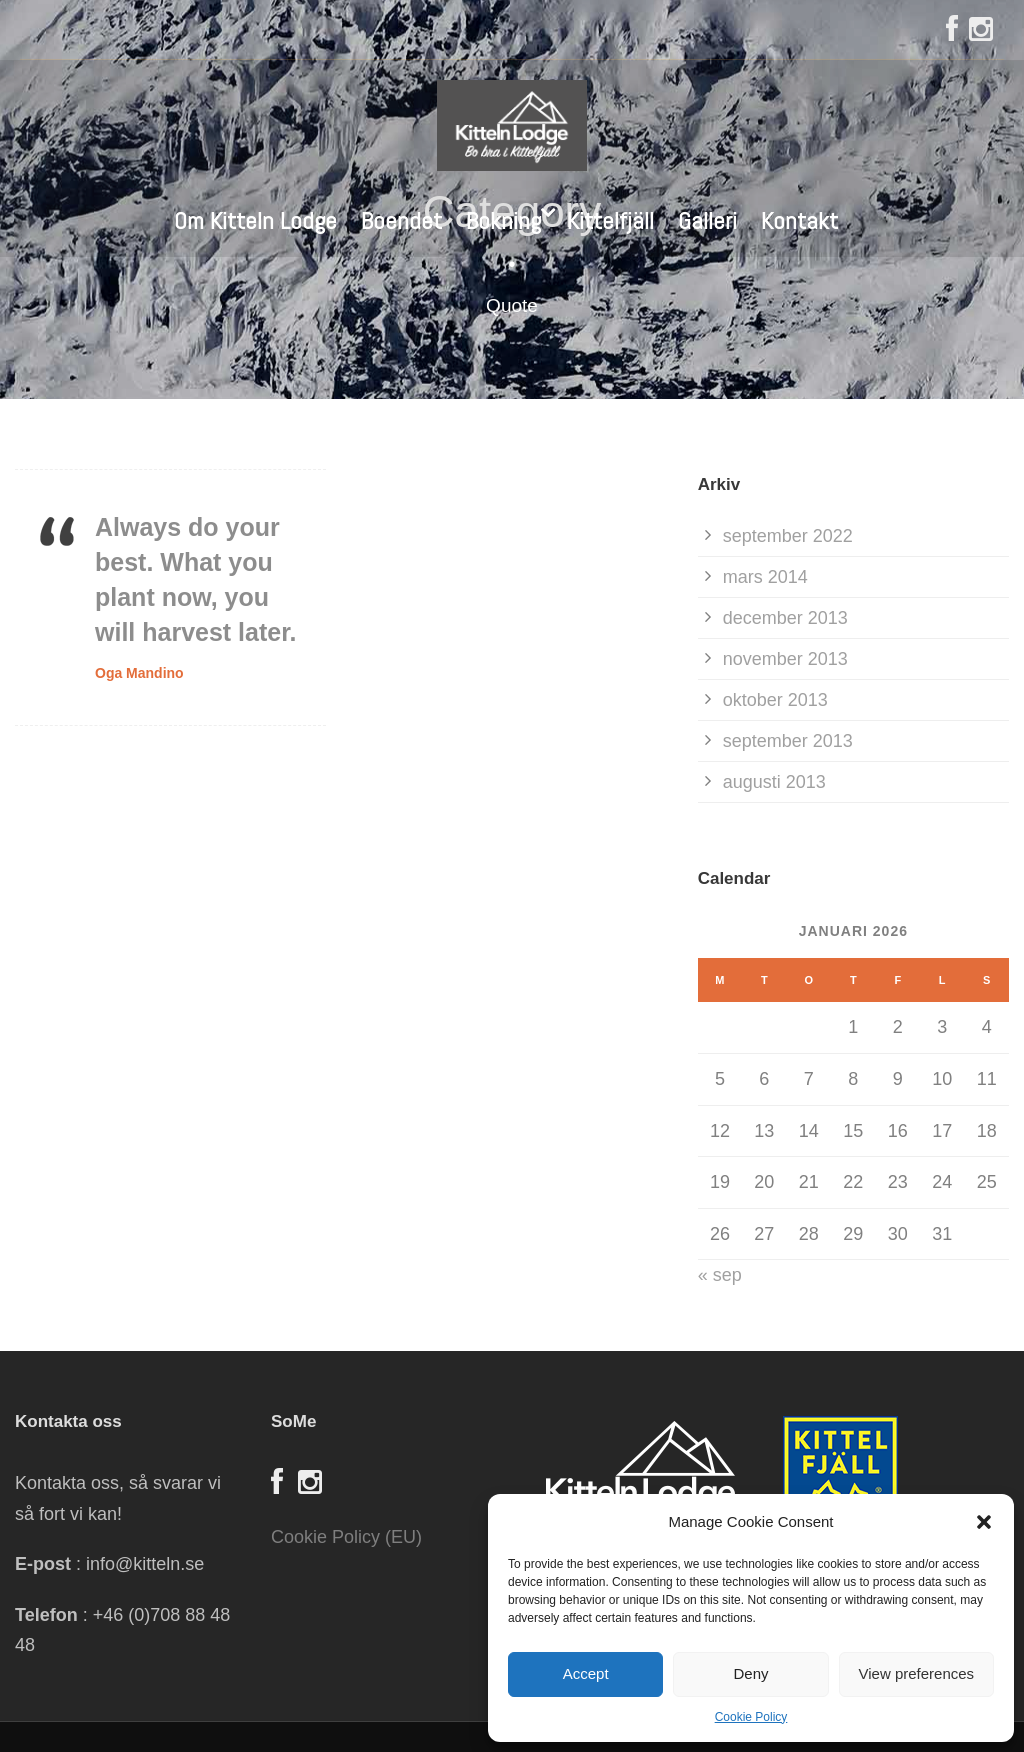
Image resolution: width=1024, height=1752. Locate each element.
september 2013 (788, 741)
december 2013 (785, 618)
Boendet (401, 220)
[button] (984, 1522)
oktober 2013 (775, 700)
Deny (750, 1673)
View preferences (917, 1673)
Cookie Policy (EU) (346, 1537)
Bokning (503, 220)
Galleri (707, 220)
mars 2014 (765, 577)
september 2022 (788, 536)
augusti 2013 (774, 782)
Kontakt (799, 220)
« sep (720, 1275)
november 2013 (785, 659)
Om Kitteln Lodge (255, 220)
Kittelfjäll (610, 220)
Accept (586, 1673)
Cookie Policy (751, 1717)
